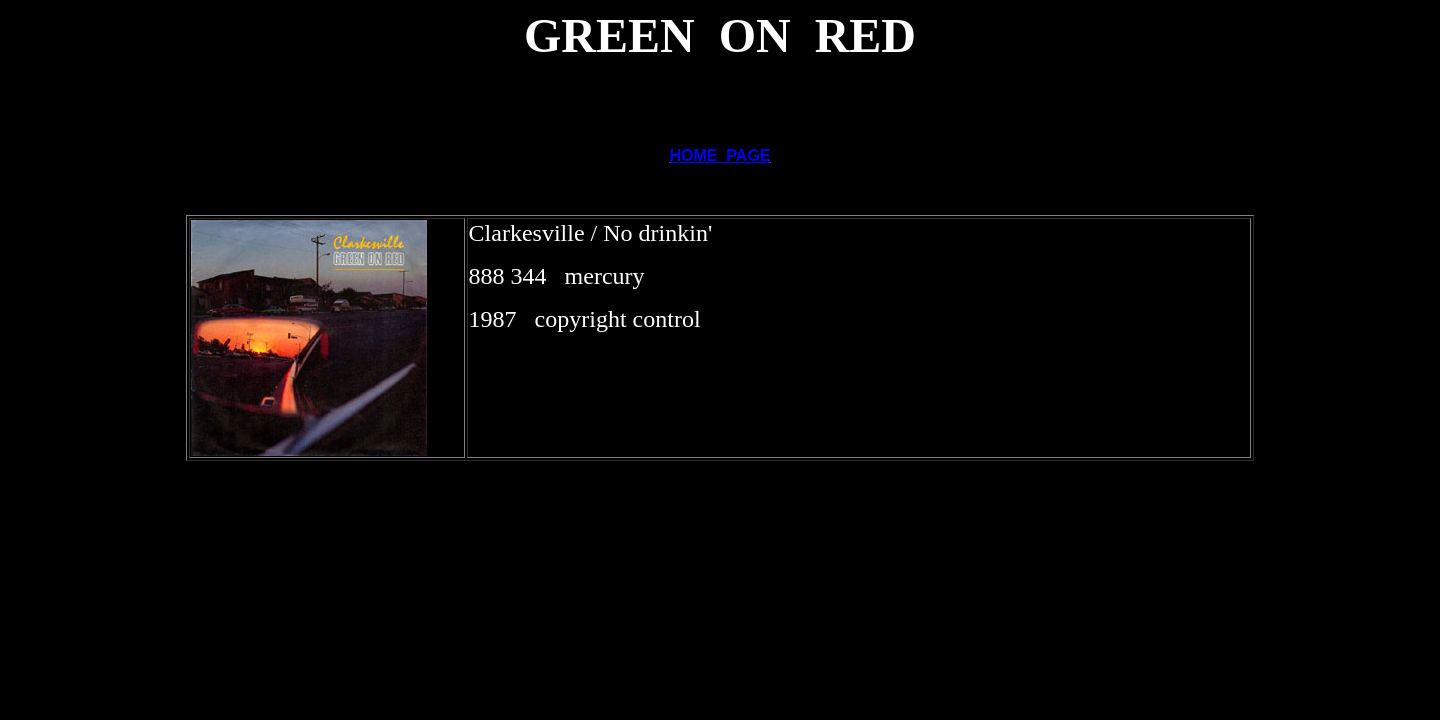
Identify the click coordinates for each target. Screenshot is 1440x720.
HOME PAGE (719, 155)
